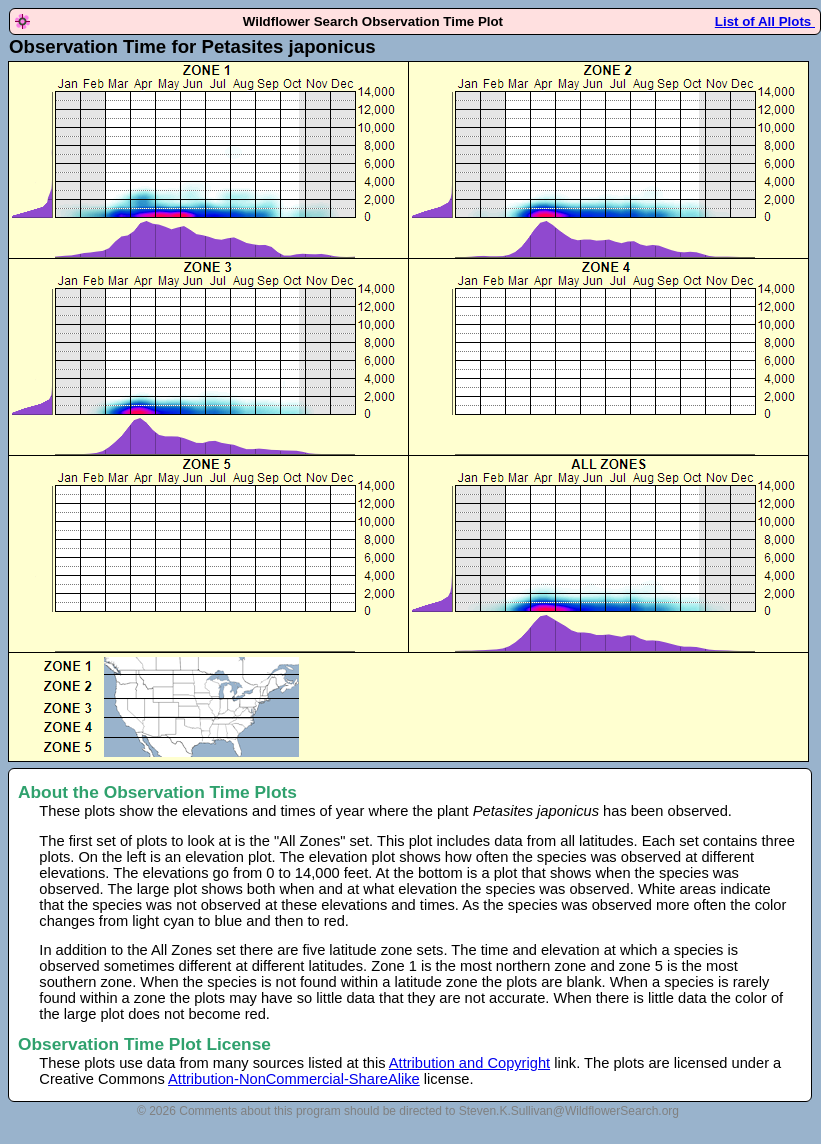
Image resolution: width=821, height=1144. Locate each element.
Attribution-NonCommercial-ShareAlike (294, 1079)
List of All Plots (765, 21)
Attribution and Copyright (469, 1063)
